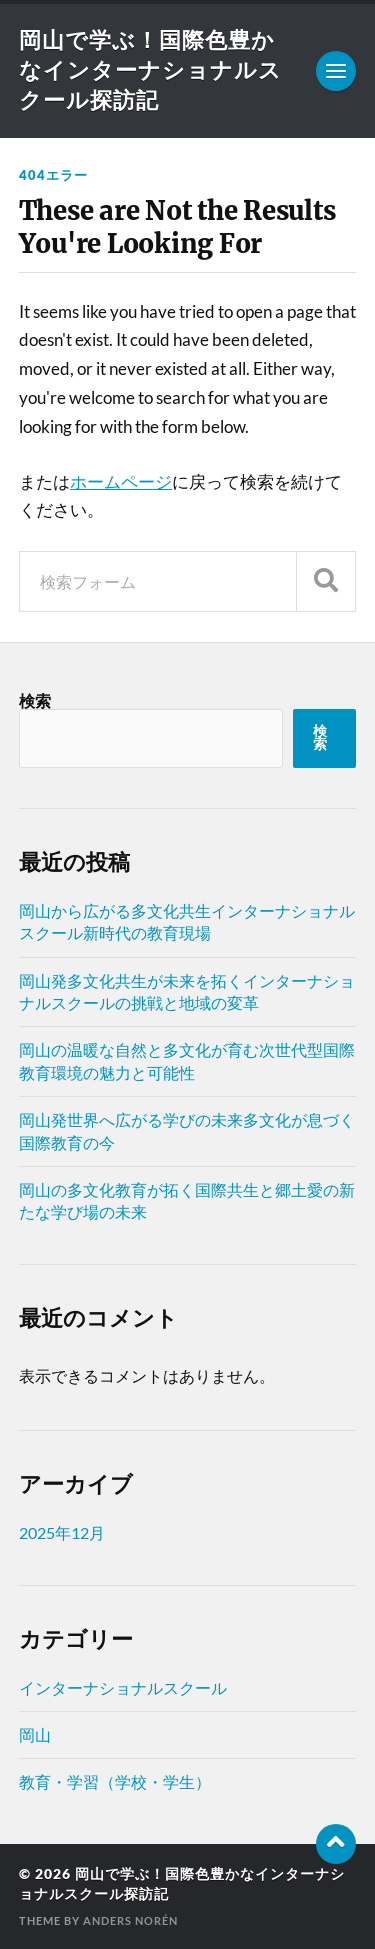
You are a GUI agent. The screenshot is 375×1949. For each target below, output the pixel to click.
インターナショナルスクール (123, 1687)
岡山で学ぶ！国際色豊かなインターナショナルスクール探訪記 (150, 69)
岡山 (35, 1734)
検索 (35, 700)
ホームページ (121, 481)
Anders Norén (130, 1920)
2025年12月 (62, 1532)
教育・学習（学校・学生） (115, 1781)
